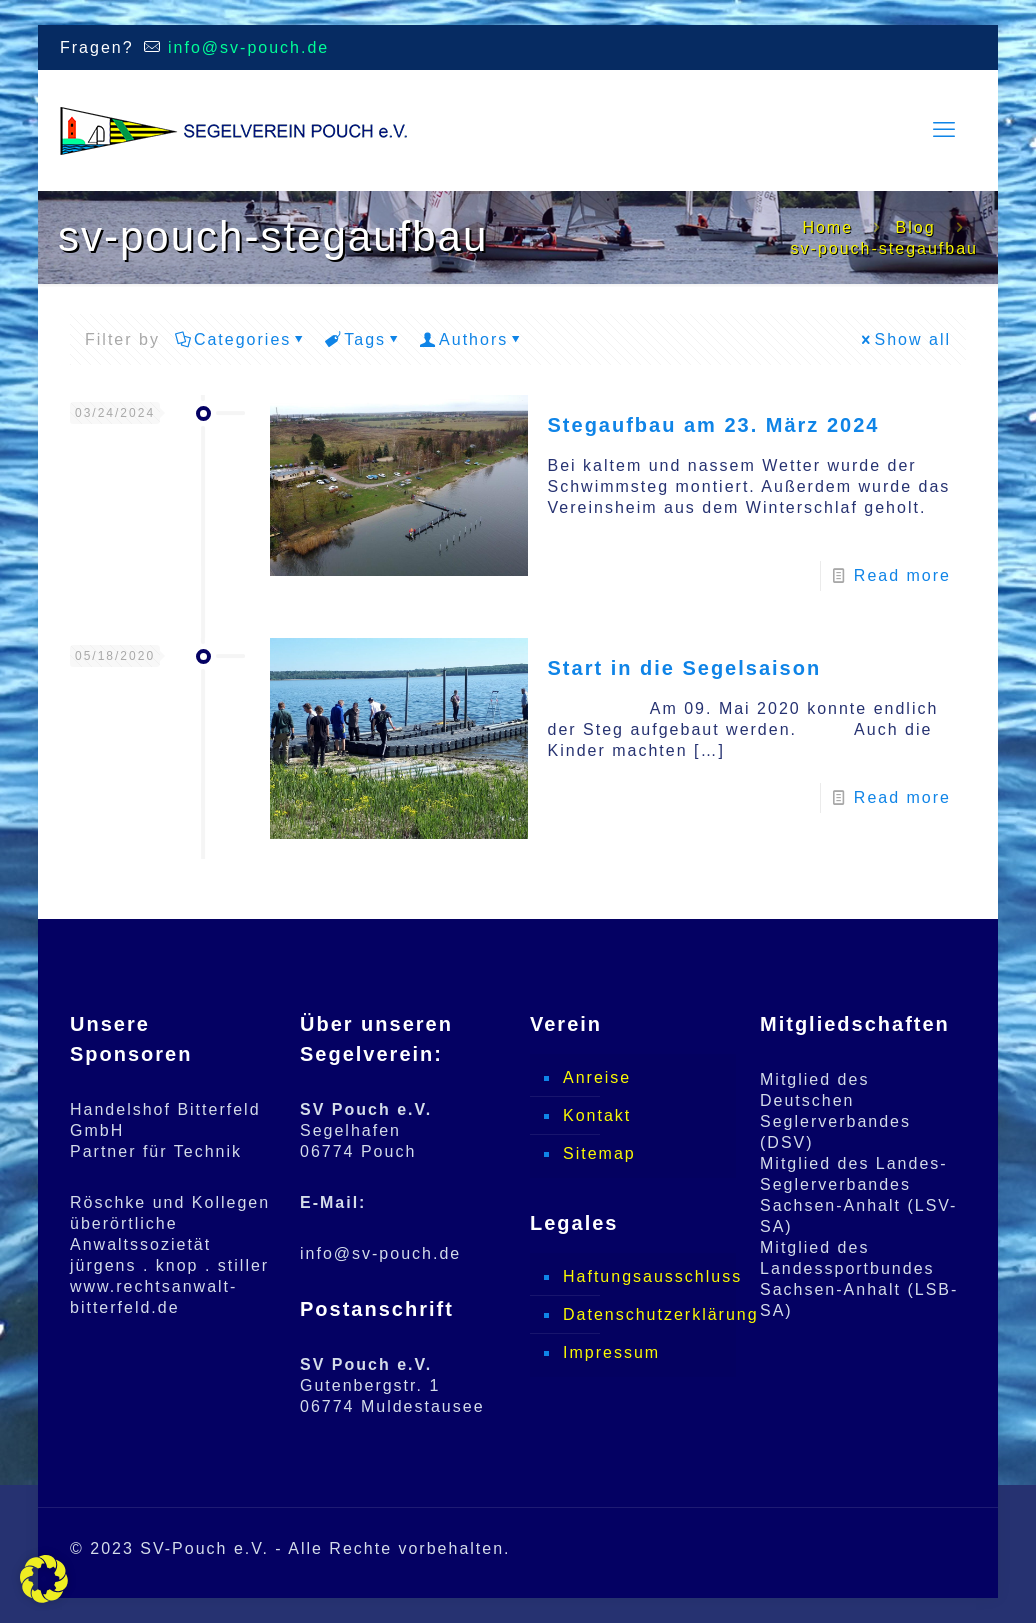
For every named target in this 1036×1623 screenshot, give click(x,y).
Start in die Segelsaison (685, 668)
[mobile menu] (944, 130)
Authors (472, 339)
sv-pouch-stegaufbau (884, 248)
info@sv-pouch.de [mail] (246, 47)
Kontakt (597, 1115)
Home (827, 227)
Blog (916, 227)
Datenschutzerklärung (644, 1314)
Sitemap (599, 1153)
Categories (241, 339)
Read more (902, 575)
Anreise (597, 1077)
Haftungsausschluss (644, 1276)
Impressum (611, 1352)
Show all (905, 339)
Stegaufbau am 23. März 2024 (714, 425)
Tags (363, 339)
